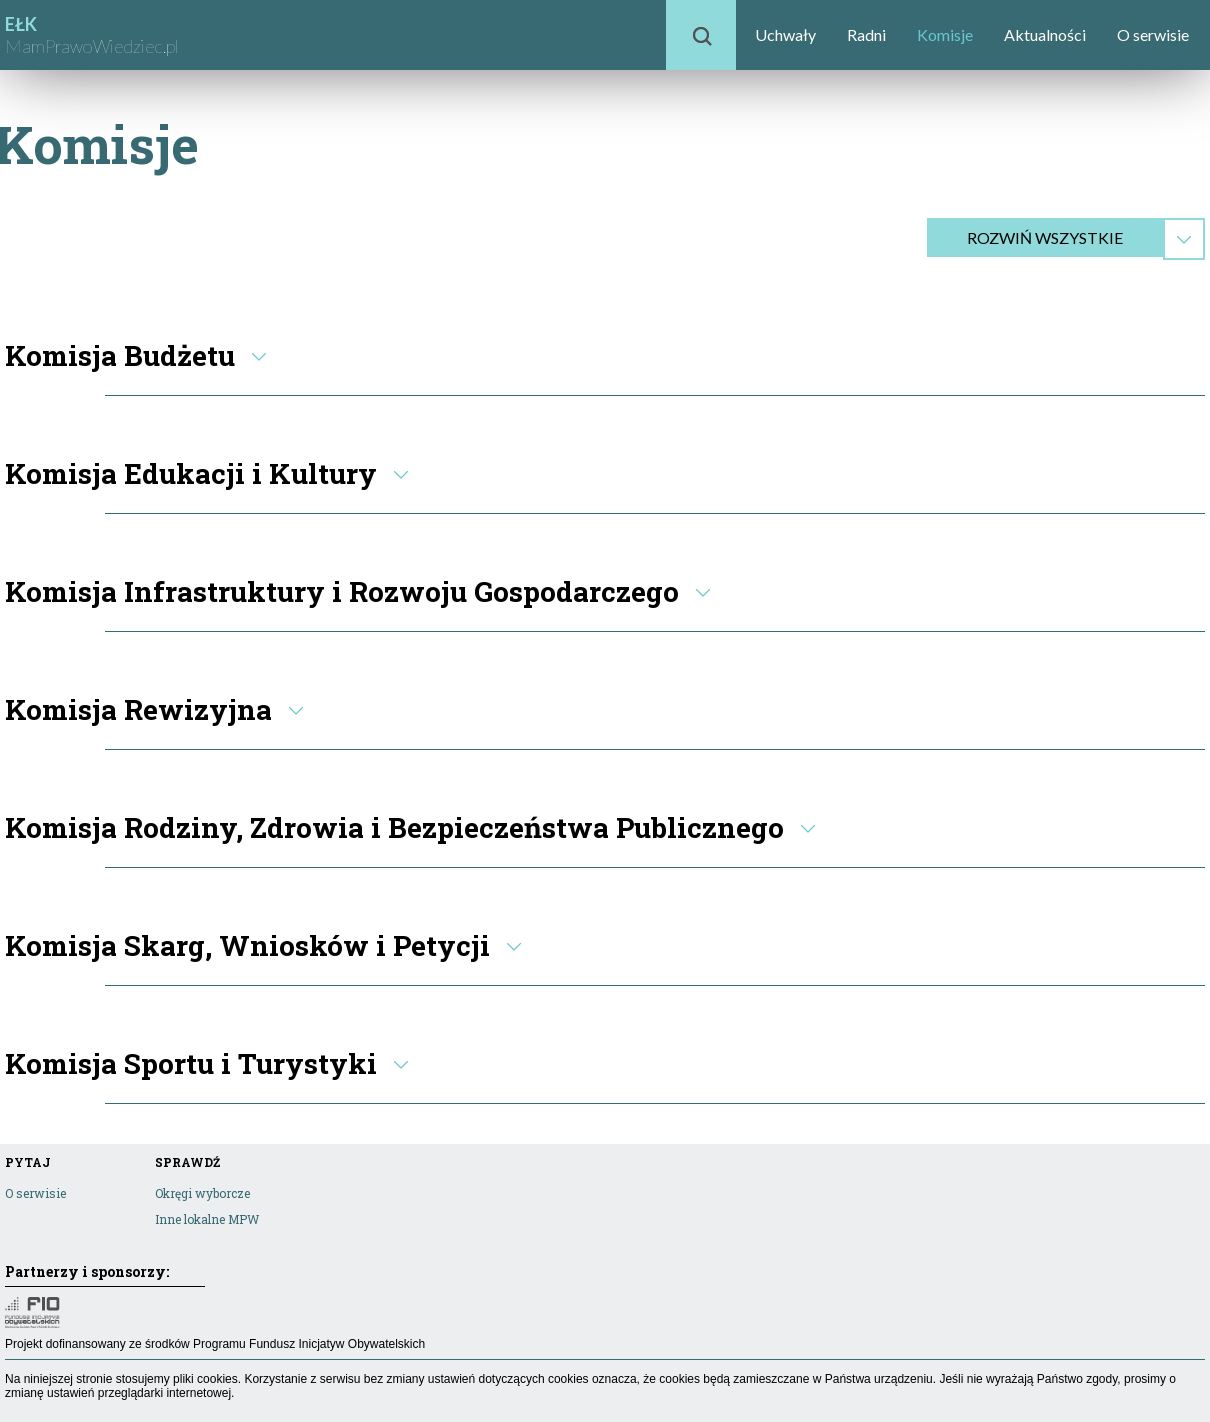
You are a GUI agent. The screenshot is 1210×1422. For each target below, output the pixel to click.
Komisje (945, 34)
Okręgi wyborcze (202, 1193)
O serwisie (1153, 34)
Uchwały (785, 34)
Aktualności (1045, 34)
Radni (866, 34)
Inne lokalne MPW (207, 1219)
